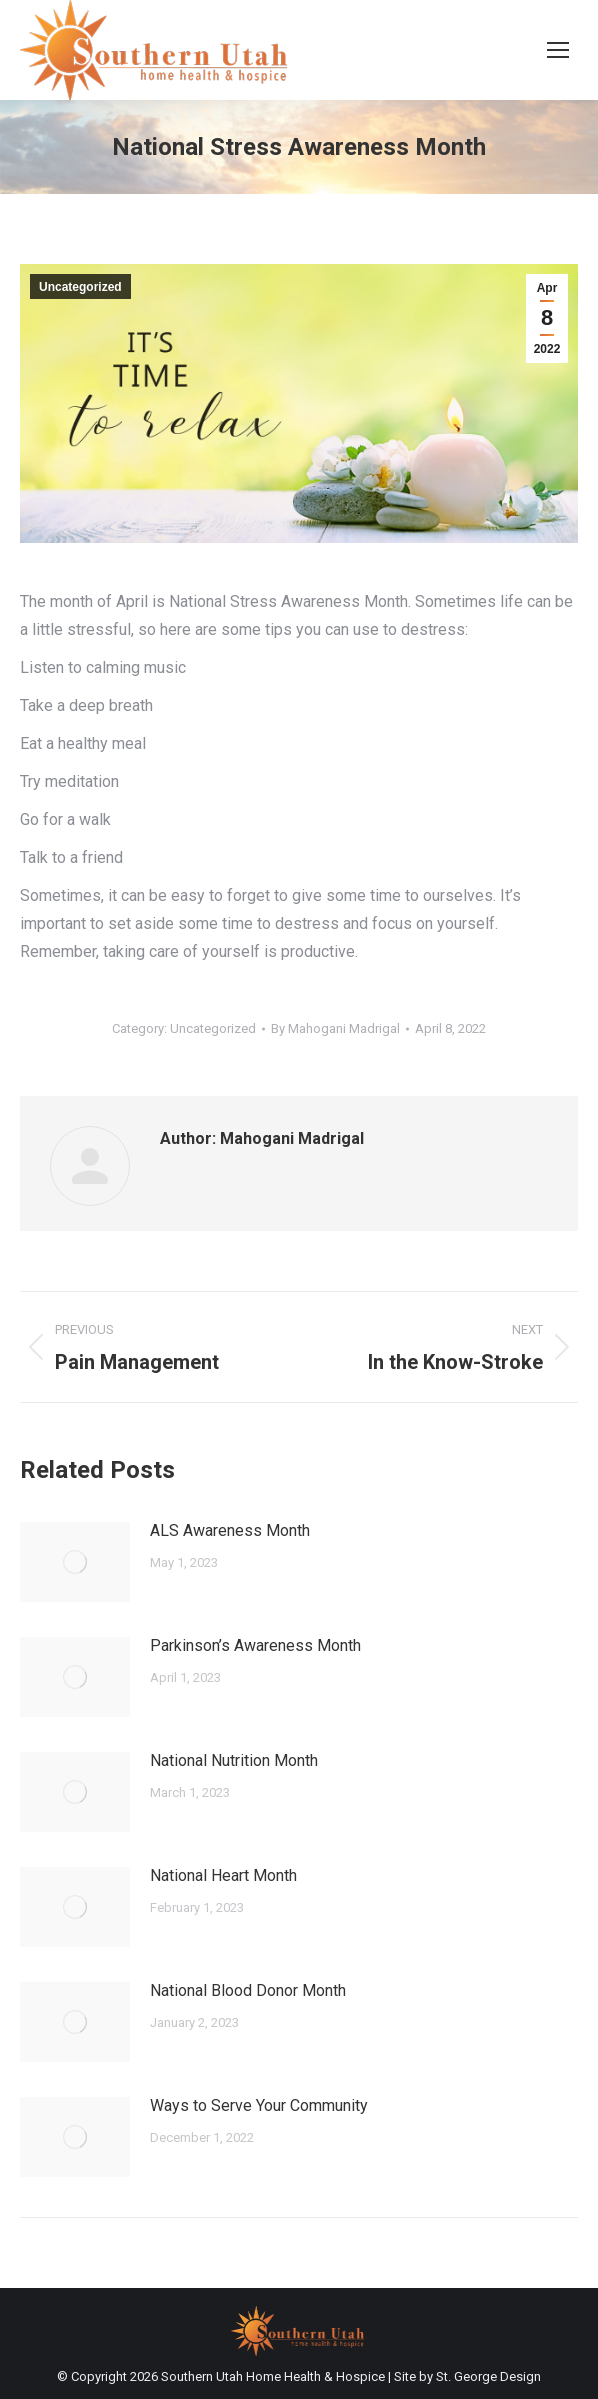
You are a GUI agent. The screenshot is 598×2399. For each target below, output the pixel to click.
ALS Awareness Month (230, 1530)
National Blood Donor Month (248, 1990)
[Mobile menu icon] (558, 50)
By (335, 1028)
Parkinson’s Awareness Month (255, 1645)
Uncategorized (80, 287)
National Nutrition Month (234, 1760)
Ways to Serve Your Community (259, 2105)
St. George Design (488, 2376)
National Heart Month (223, 1875)
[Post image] (75, 1562)
